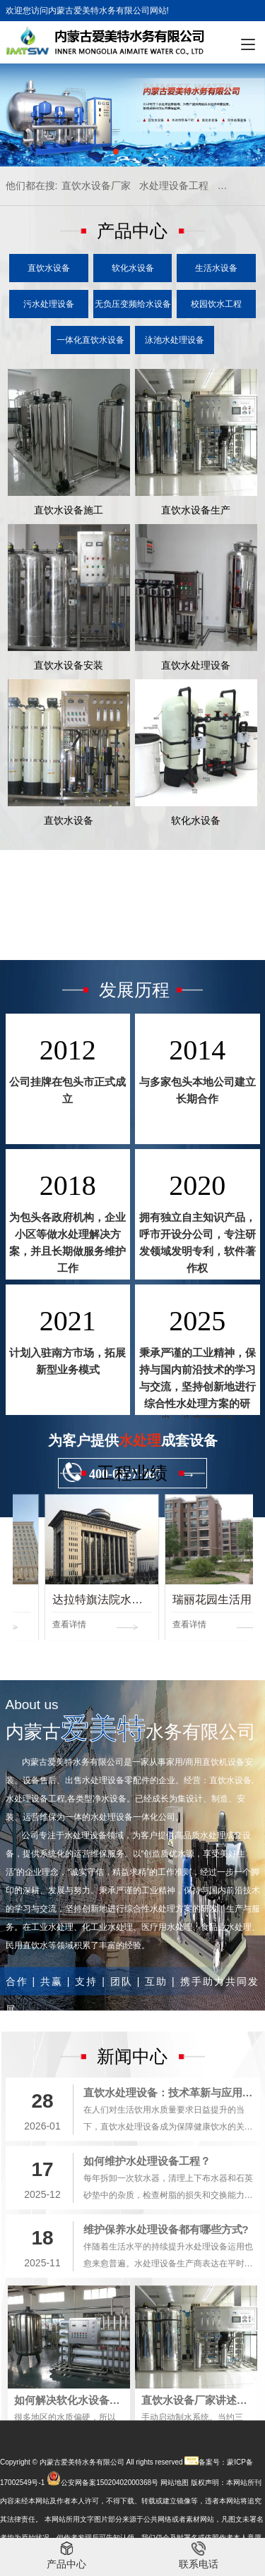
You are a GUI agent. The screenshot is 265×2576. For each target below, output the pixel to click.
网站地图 (174, 2533)
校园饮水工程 (216, 304)
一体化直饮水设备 (90, 340)
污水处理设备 (48, 304)
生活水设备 (216, 268)
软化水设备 (133, 268)
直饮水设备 (49, 268)
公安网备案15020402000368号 (109, 2533)
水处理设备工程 (173, 185)
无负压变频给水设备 (133, 304)
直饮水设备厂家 (96, 185)
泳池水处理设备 (174, 340)
